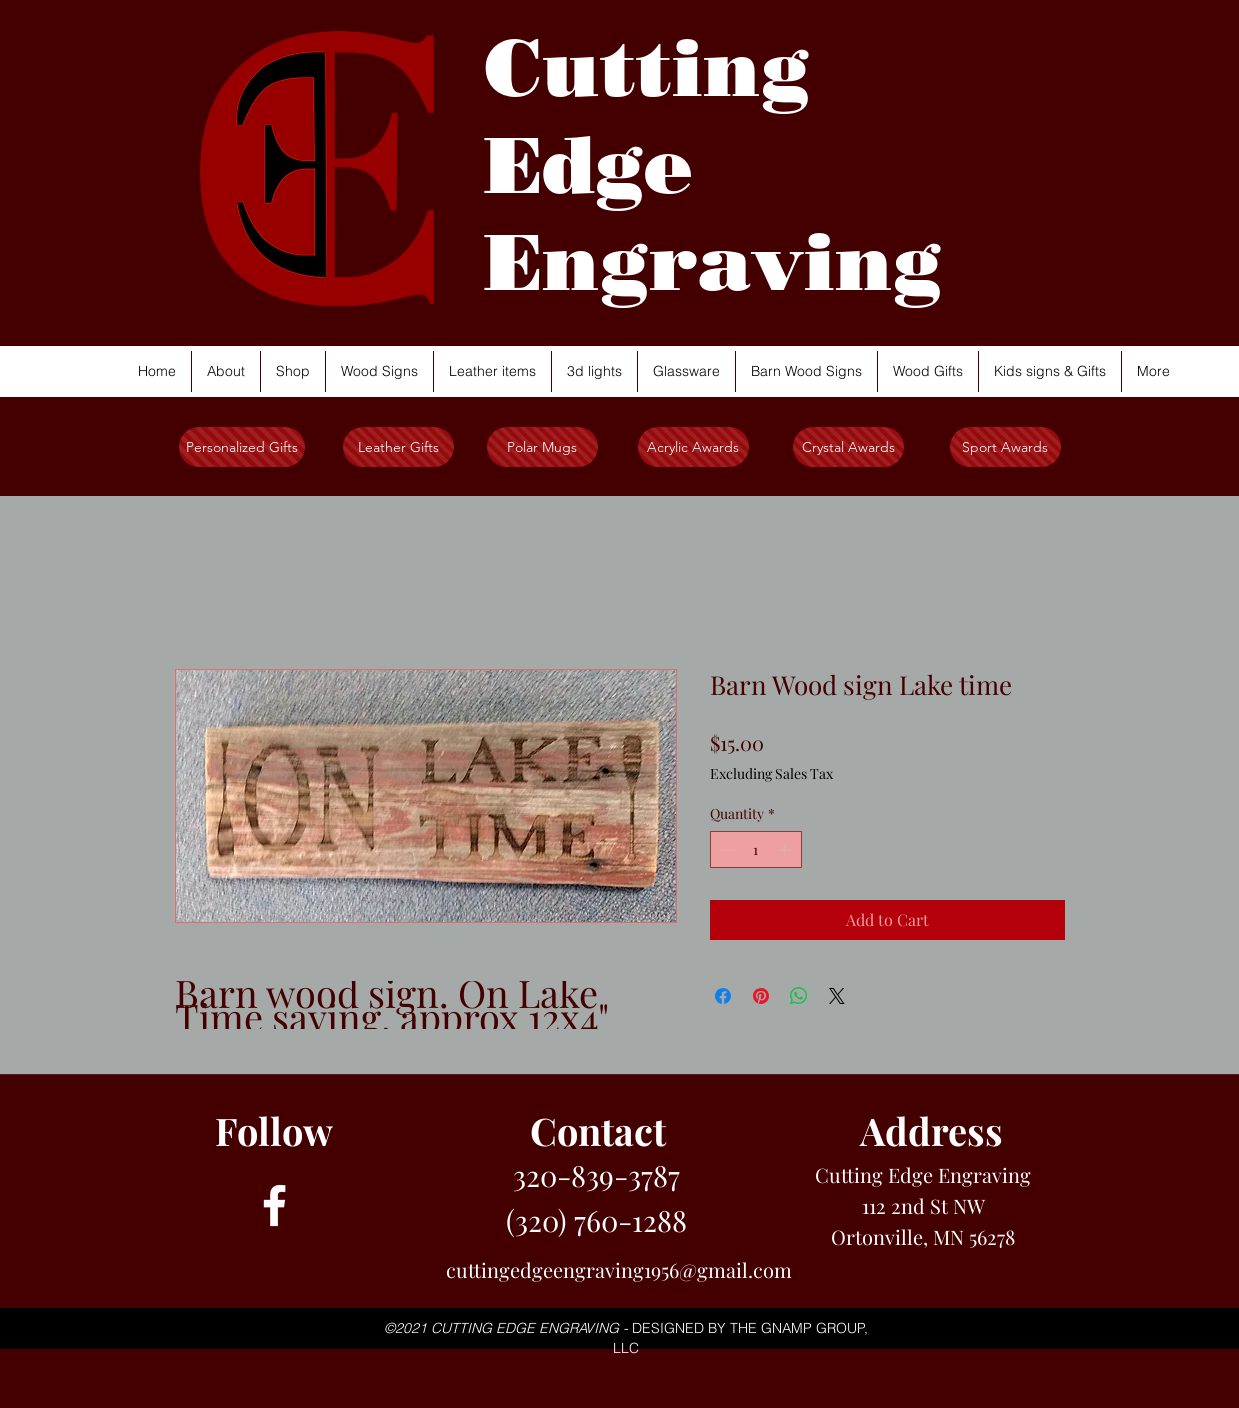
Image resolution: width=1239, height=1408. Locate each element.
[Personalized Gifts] (242, 447)
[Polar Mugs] (542, 447)
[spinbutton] (756, 849)
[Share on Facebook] (723, 996)
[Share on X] (837, 996)
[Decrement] (725, 849)
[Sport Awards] (1005, 447)
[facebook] (274, 1205)
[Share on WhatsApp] (799, 996)
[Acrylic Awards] (693, 447)
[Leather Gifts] (398, 447)
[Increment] (786, 849)
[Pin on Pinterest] (761, 996)
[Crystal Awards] (848, 447)
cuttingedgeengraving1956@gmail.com (619, 1269)
